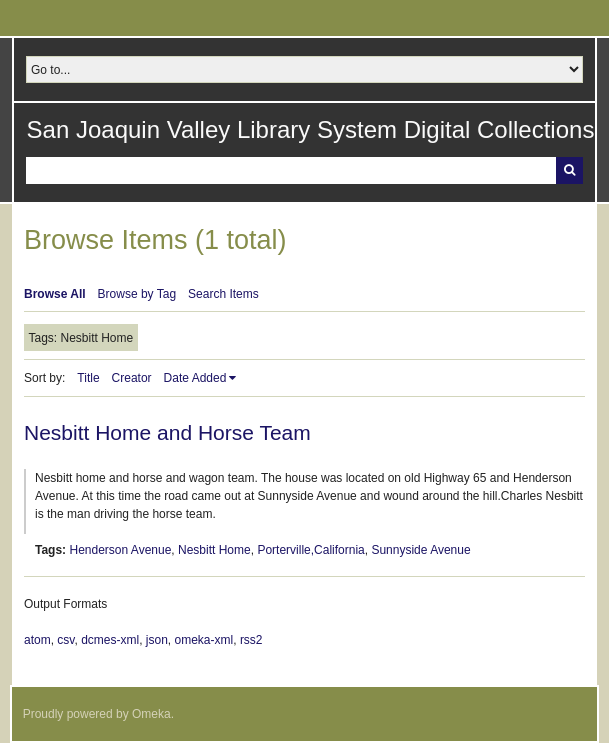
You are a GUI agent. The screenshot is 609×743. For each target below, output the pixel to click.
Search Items (223, 294)
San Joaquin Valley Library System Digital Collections (311, 129)
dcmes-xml (110, 640)
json (157, 640)
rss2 (251, 640)
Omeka (151, 714)
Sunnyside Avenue (420, 550)
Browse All (55, 294)
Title (88, 378)
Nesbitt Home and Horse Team (167, 432)
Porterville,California (310, 550)
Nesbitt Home (214, 550)
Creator (132, 378)
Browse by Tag (137, 294)
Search (569, 170)
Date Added (195, 378)
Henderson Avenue (120, 550)
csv (65, 640)
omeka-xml (204, 640)
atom (37, 640)
